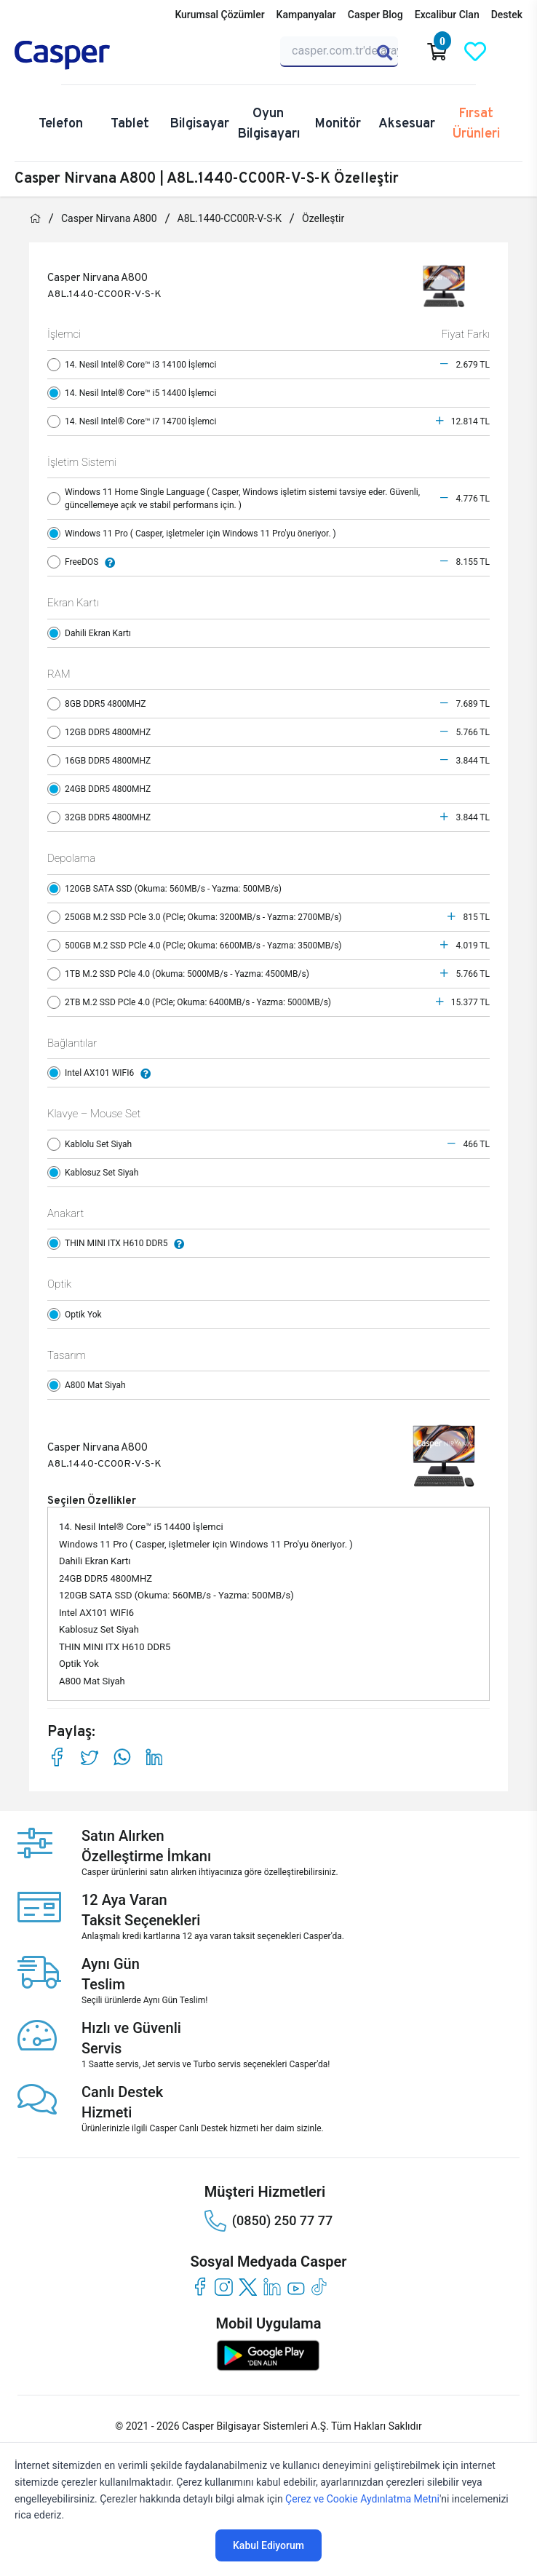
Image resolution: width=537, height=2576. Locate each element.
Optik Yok (77, 1314)
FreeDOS (84, 561)
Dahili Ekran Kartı (92, 633)
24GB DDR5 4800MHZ (102, 789)
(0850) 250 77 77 (268, 2221)
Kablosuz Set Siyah (96, 1172)
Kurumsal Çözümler (219, 14)
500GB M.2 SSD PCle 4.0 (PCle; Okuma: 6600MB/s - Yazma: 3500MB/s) (197, 945)
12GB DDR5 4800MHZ (102, 732)
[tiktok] (320, 2287)
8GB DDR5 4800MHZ (99, 703)
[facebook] (200, 2287)
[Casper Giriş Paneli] (513, 52)
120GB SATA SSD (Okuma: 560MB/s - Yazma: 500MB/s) (167, 888)
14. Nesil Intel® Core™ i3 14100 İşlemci (135, 364)
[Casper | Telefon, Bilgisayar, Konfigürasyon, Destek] (84, 55)
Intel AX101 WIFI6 (102, 1072)
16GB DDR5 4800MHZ (102, 760)
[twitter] (248, 2287)
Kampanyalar (306, 14)
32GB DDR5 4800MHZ (102, 817)
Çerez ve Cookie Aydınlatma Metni (362, 2499)
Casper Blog (375, 14)
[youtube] (296, 2287)
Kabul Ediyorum (268, 2545)
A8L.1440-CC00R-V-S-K (230, 218)
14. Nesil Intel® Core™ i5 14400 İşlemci (135, 393)
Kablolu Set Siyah (92, 1144)
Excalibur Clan (447, 14)
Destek (506, 14)
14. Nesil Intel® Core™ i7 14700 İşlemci (135, 421)
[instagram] (224, 2287)
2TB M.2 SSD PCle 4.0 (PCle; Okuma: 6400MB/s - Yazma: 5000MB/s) (192, 1002)
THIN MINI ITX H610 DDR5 (119, 1243)
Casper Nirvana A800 (109, 218)
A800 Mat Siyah (89, 1385)
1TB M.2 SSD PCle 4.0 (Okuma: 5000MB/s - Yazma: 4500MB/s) (181, 973)
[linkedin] (272, 2287)
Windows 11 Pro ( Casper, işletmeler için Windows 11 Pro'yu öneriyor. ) (195, 533)
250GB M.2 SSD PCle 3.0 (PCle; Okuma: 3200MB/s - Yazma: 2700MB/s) (197, 917)
